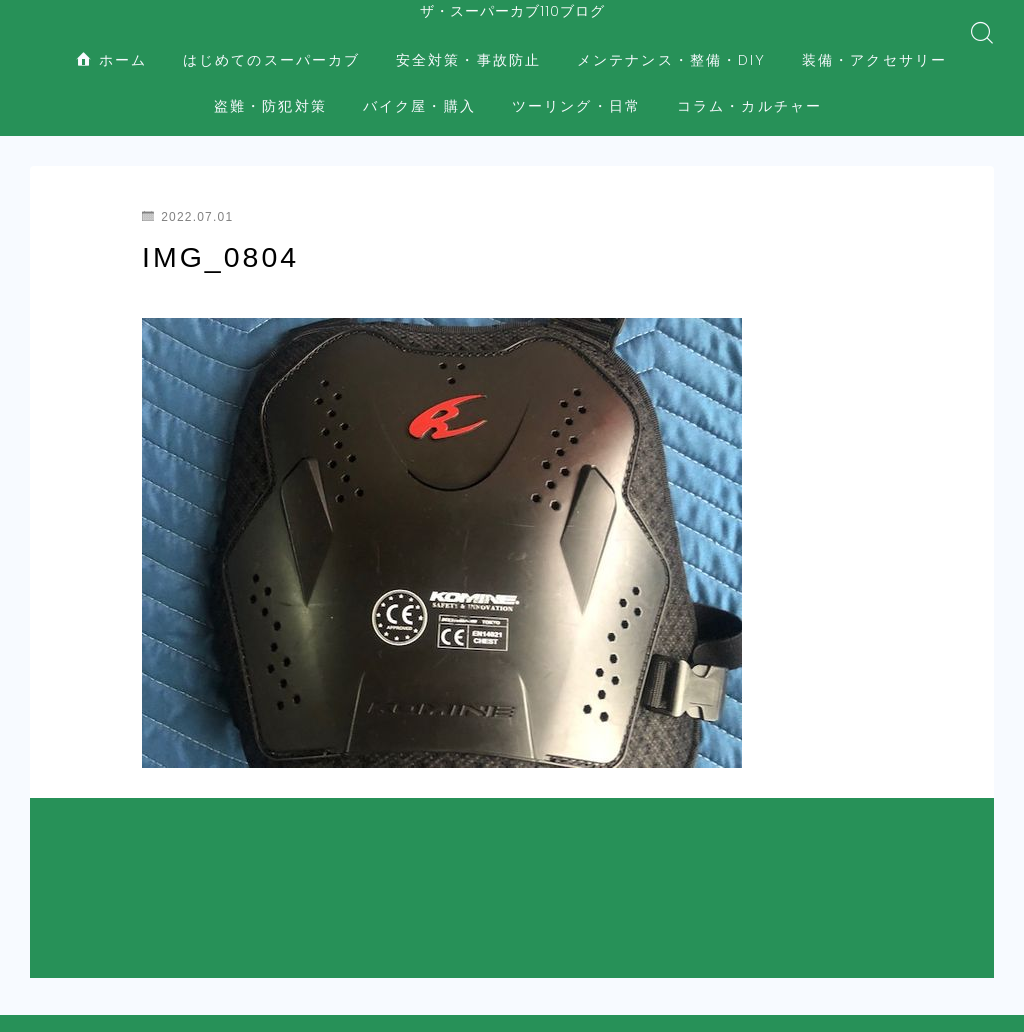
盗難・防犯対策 (270, 90)
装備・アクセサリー (874, 44)
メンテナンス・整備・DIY (671, 44)
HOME (52, 908)
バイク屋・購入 (419, 90)
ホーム (112, 44)
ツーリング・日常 (576, 90)
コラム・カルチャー (749, 90)
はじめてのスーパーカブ (271, 44)
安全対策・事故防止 (468, 44)
